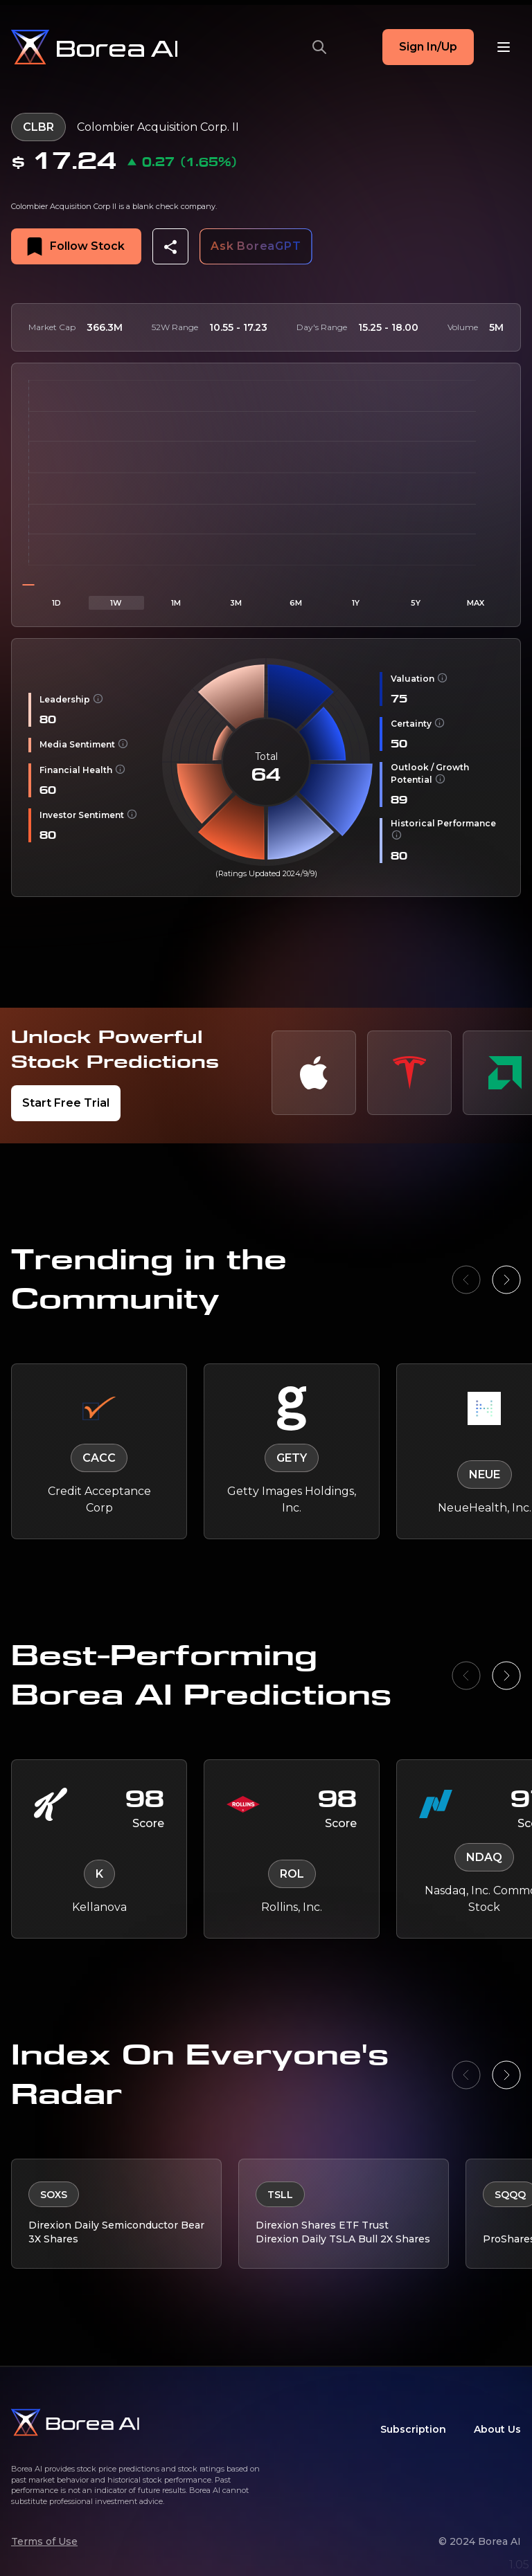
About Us (497, 2429)
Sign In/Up (428, 46)
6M (296, 603)
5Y (415, 603)
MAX (475, 603)
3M (236, 603)
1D (56, 603)
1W (116, 603)
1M (176, 603)
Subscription (413, 2429)
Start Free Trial (65, 1102)
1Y (356, 603)
